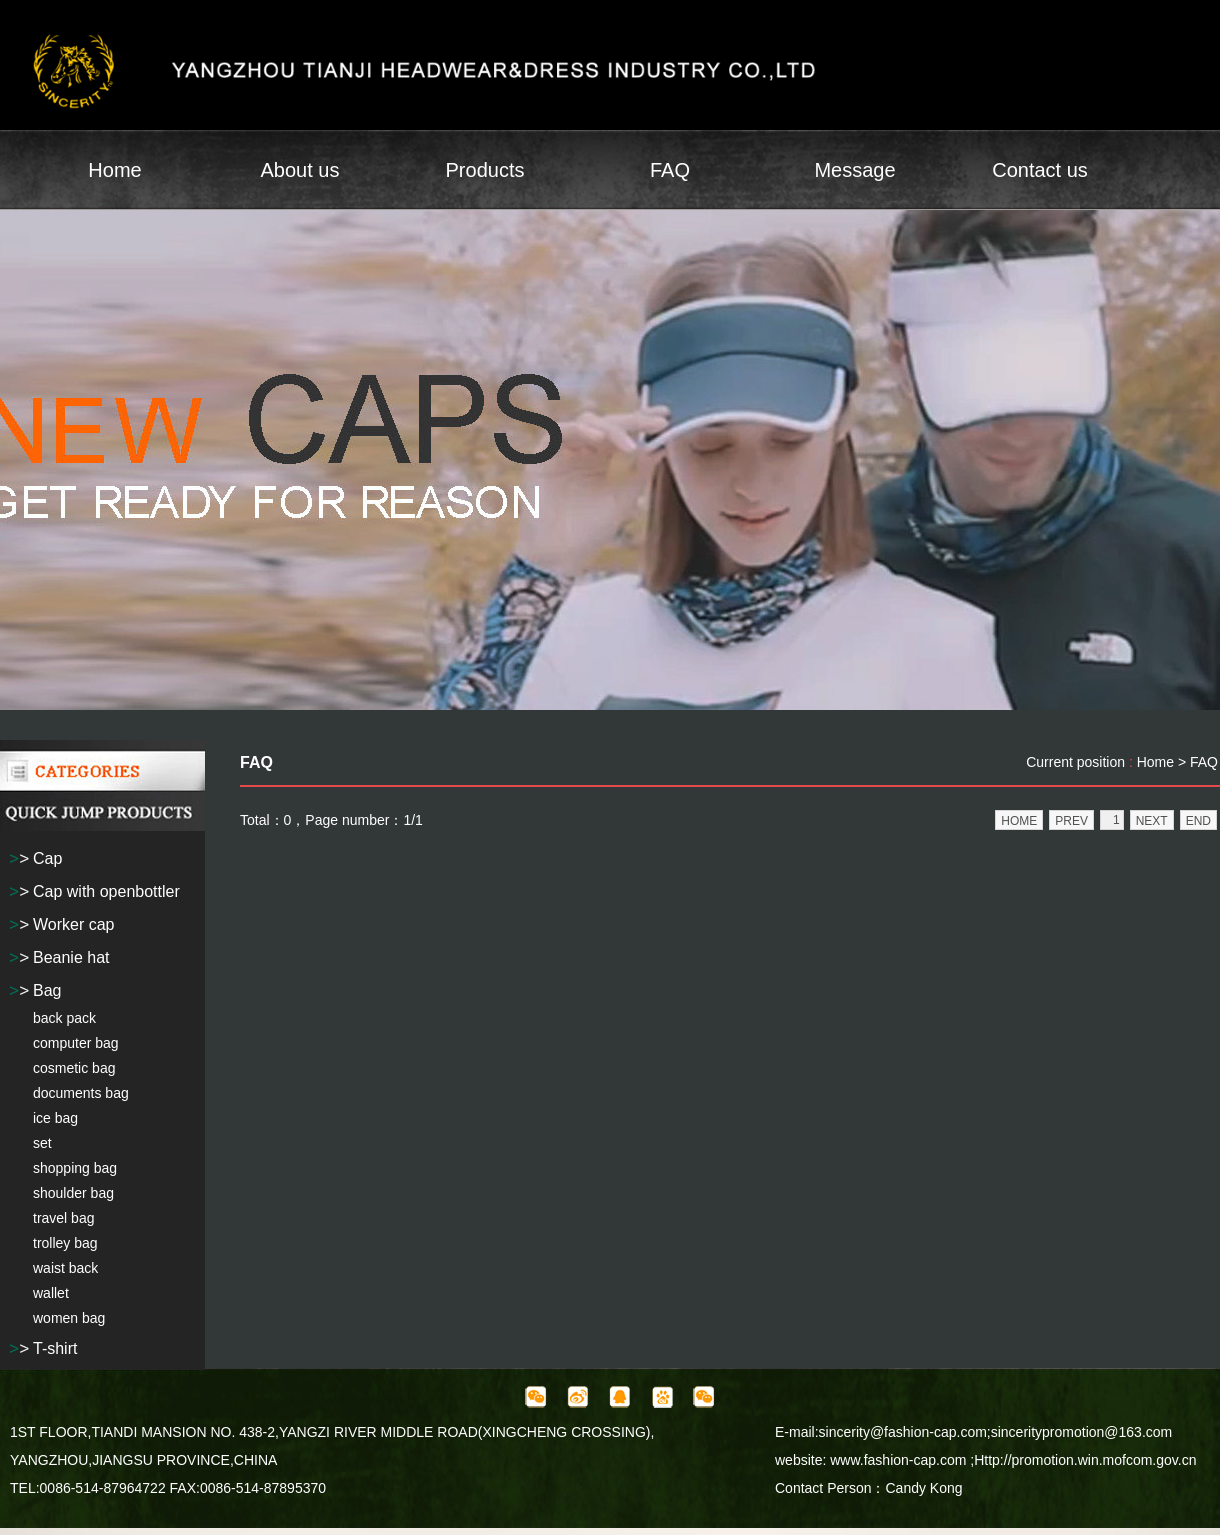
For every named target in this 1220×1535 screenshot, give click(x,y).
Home (114, 170)
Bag (47, 990)
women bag (69, 1318)
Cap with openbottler (106, 891)
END (1198, 821)
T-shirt (55, 1348)
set (42, 1143)
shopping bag (75, 1168)
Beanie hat (71, 957)
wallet (51, 1293)
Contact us (1040, 170)
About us (300, 170)
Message (854, 170)
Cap (47, 858)
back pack (64, 1018)
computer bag (76, 1043)
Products (485, 170)
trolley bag (65, 1243)
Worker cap (74, 924)
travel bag (63, 1218)
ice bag (55, 1118)
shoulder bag (73, 1193)
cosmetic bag (74, 1068)
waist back (65, 1268)
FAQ (670, 170)
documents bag (81, 1093)
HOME (1019, 821)
